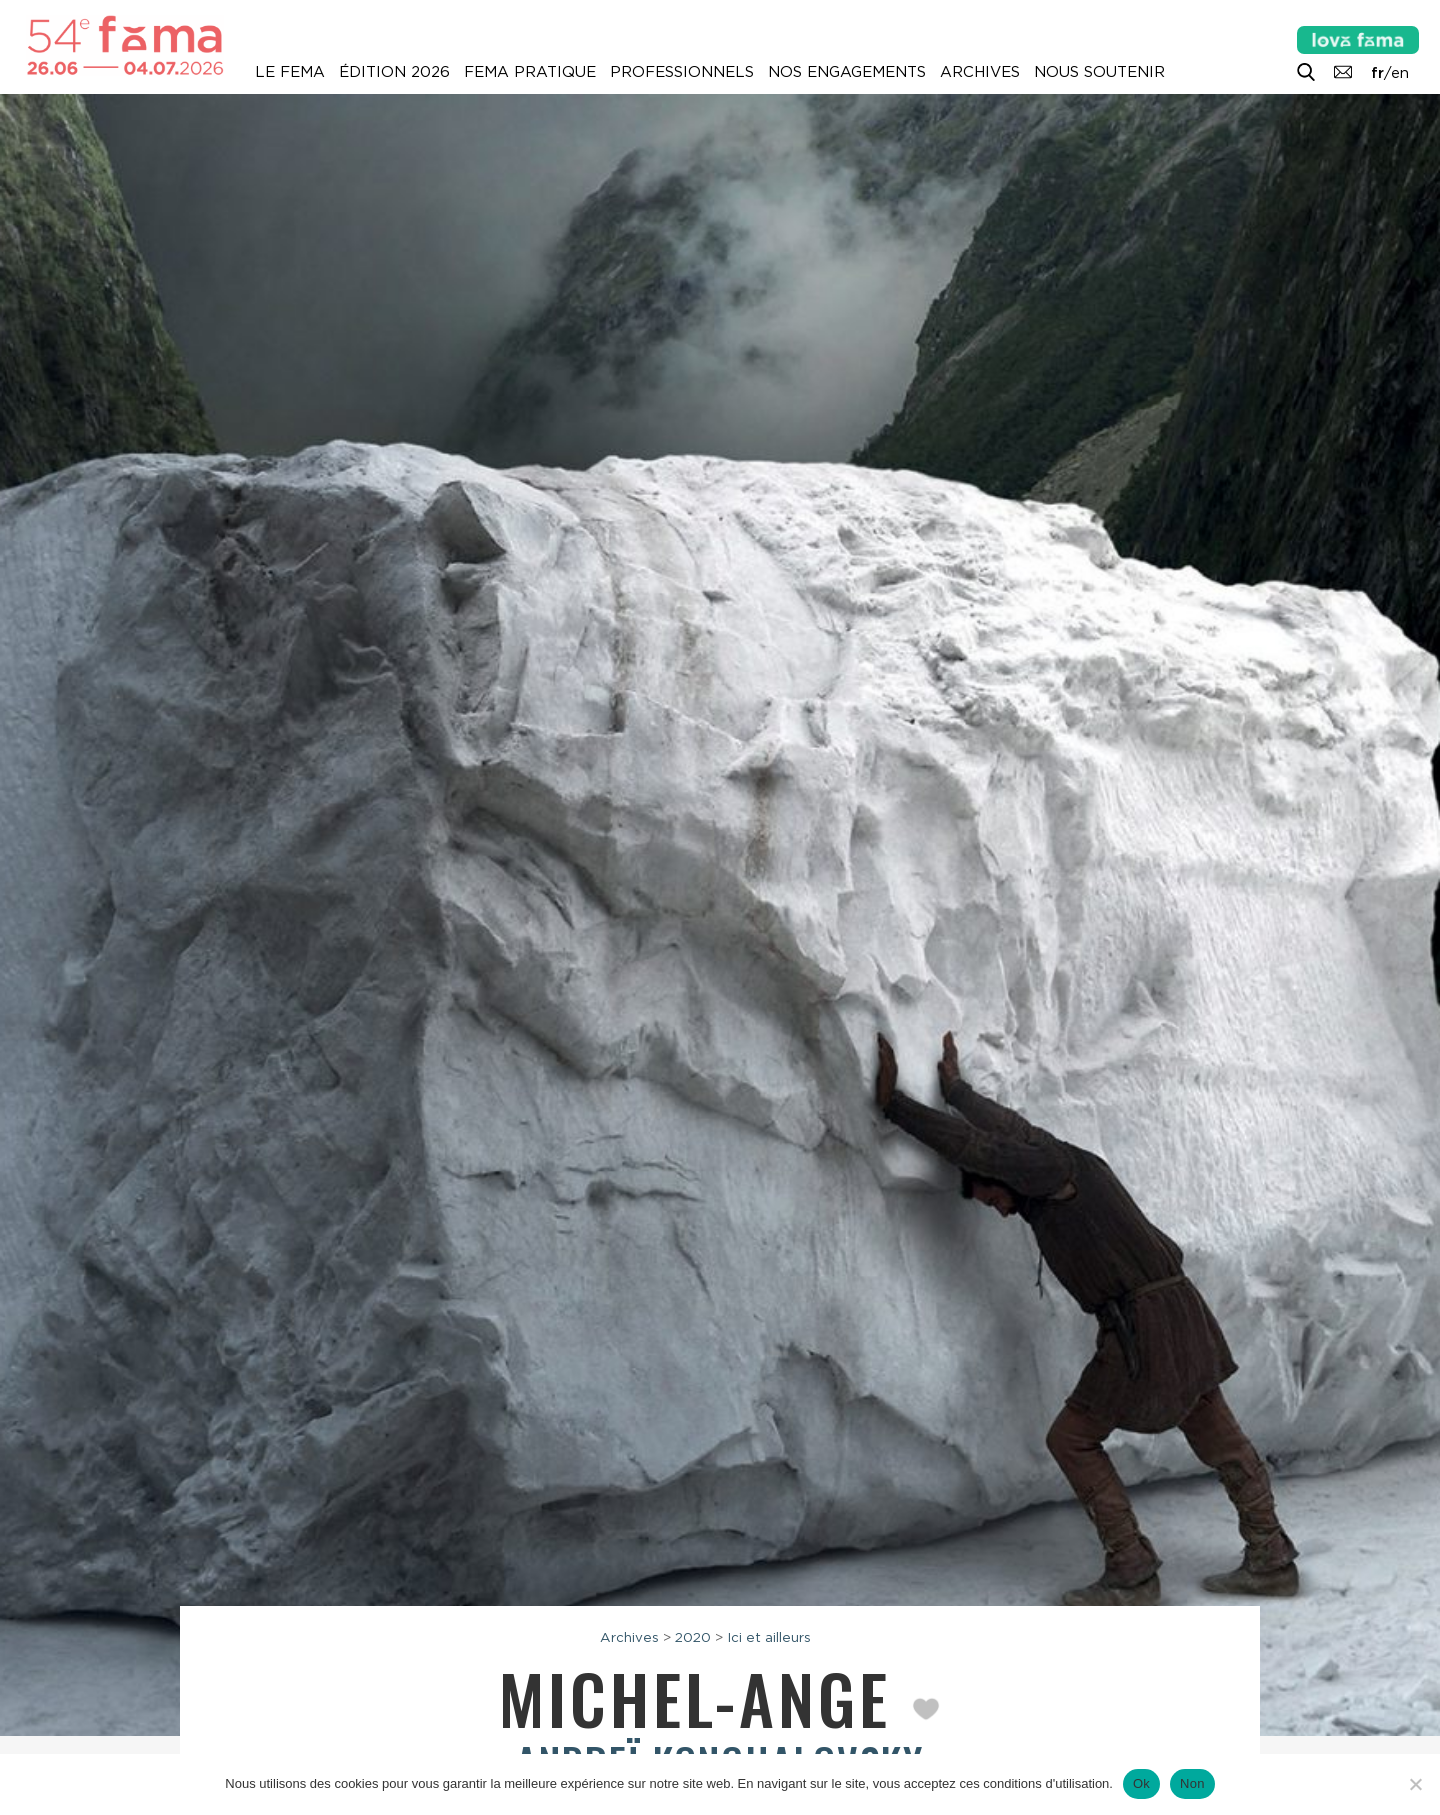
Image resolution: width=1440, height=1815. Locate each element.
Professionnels (682, 72)
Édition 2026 (394, 72)
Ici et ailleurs (769, 1637)
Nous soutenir (1099, 72)
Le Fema (290, 72)
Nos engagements (847, 72)
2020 (693, 1637)
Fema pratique (530, 72)
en (1400, 73)
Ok (1141, 1783)
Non (1192, 1783)
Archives (980, 72)
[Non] (1415, 1784)
